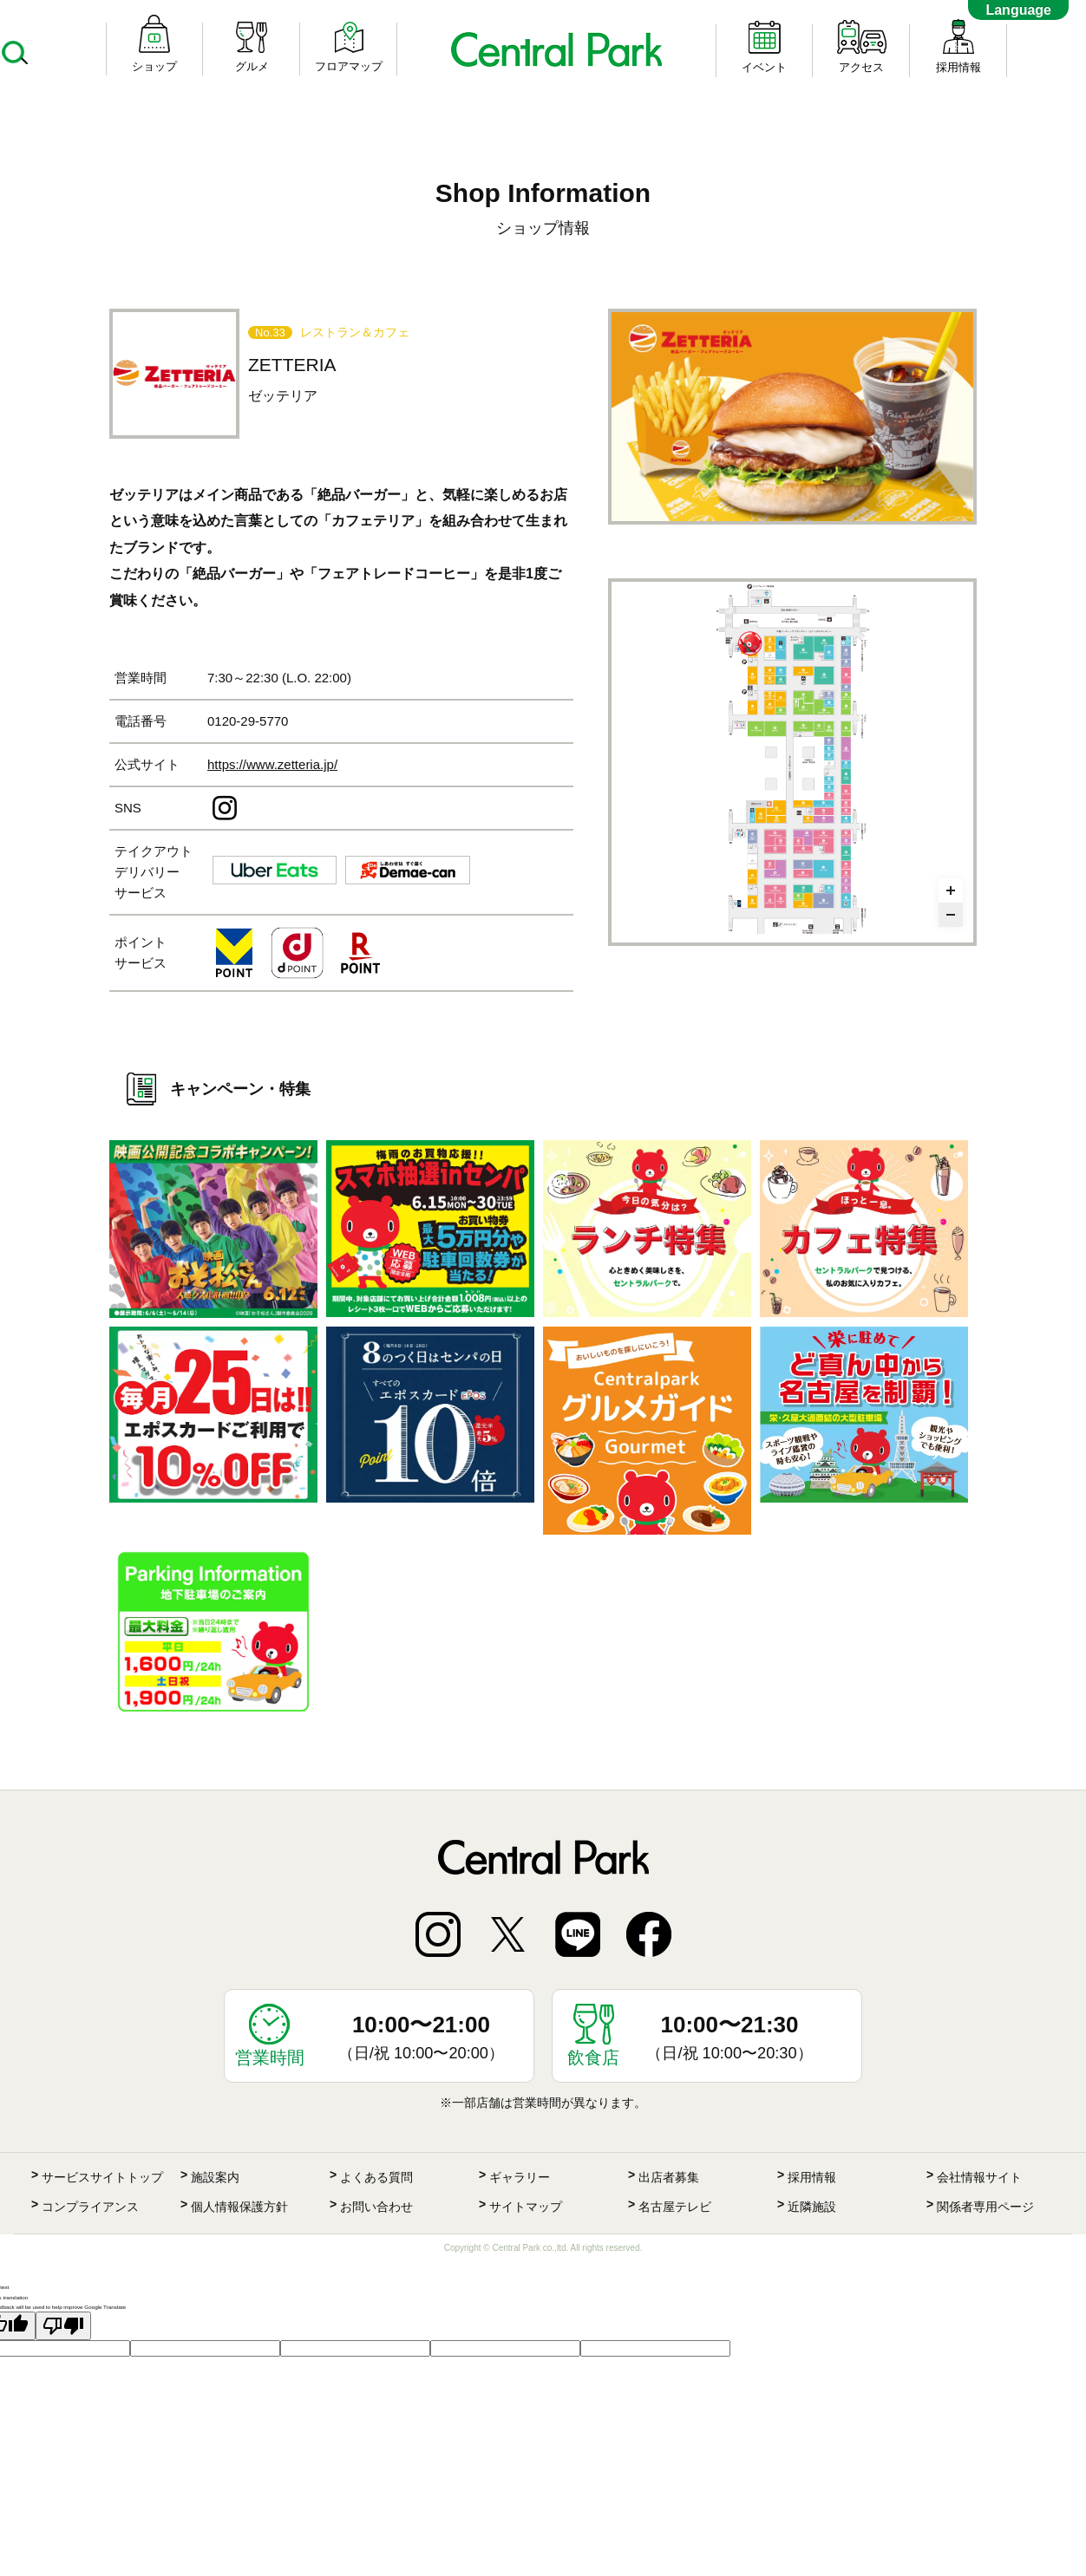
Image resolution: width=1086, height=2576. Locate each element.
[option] (792, 416)
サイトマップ (525, 2207)
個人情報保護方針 (239, 2207)
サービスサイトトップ (102, 2177)
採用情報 (812, 2177)
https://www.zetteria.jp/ (272, 764)
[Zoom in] (951, 890)
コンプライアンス (90, 2207)
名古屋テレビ (674, 2207)
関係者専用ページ (985, 2207)
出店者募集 (668, 2177)
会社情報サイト (979, 2177)
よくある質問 (376, 2177)
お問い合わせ (376, 2207)
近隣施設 (812, 2207)
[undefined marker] (750, 643)
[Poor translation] (63, 2326)
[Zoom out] (951, 915)
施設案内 (215, 2177)
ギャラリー (519, 2177)
